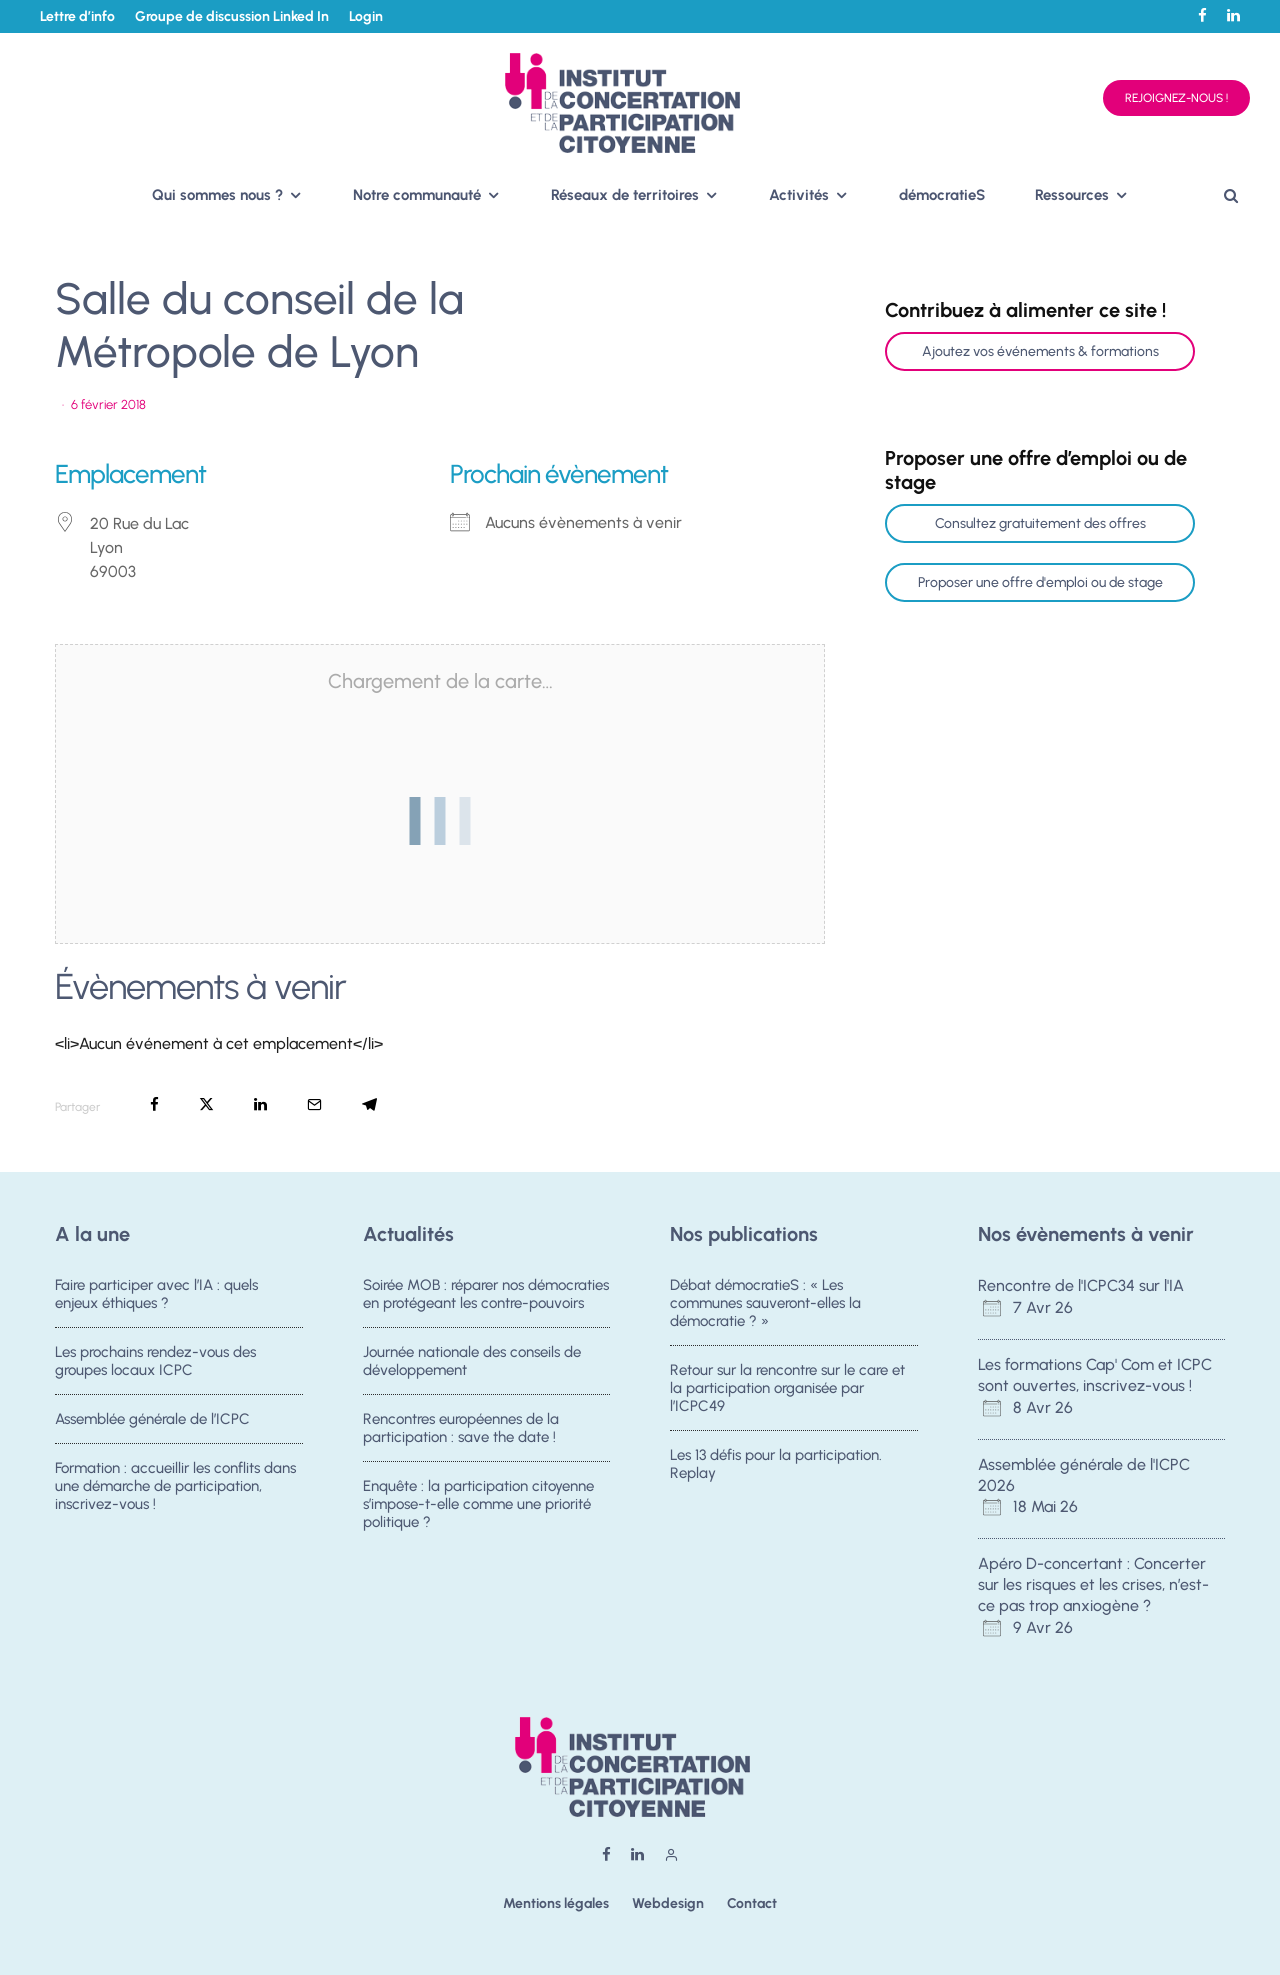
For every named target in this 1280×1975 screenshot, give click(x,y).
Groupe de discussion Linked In (232, 16)
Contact (752, 1903)
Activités (799, 195)
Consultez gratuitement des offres (1040, 523)
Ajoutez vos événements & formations (1040, 351)
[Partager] (154, 1104)
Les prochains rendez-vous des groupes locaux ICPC (155, 1361)
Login (366, 16)
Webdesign (668, 1903)
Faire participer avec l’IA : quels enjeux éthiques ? (156, 1294)
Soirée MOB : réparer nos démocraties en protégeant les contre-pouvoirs (486, 1294)
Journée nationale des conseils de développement (472, 1361)
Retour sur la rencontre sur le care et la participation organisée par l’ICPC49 (787, 1388)
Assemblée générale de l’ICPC (152, 1420)
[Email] (314, 1104)
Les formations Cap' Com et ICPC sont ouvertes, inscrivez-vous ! (1095, 1375)
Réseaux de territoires (625, 195)
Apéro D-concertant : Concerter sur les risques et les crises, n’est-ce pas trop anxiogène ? (1093, 1584)
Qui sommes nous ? (217, 195)
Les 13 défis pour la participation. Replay (776, 1465)
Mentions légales (556, 1903)
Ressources (1072, 195)
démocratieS (942, 195)
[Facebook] (1202, 15)
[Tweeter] (206, 1104)
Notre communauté (417, 195)
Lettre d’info (77, 16)
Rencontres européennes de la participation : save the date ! (461, 1429)
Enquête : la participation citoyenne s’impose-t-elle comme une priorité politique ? (478, 1509)
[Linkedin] (1233, 15)
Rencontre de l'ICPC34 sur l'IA (1081, 1285)
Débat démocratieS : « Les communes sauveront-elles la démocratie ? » (765, 1303)
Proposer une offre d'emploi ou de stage (1040, 582)
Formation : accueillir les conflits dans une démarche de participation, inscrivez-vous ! (175, 1491)
